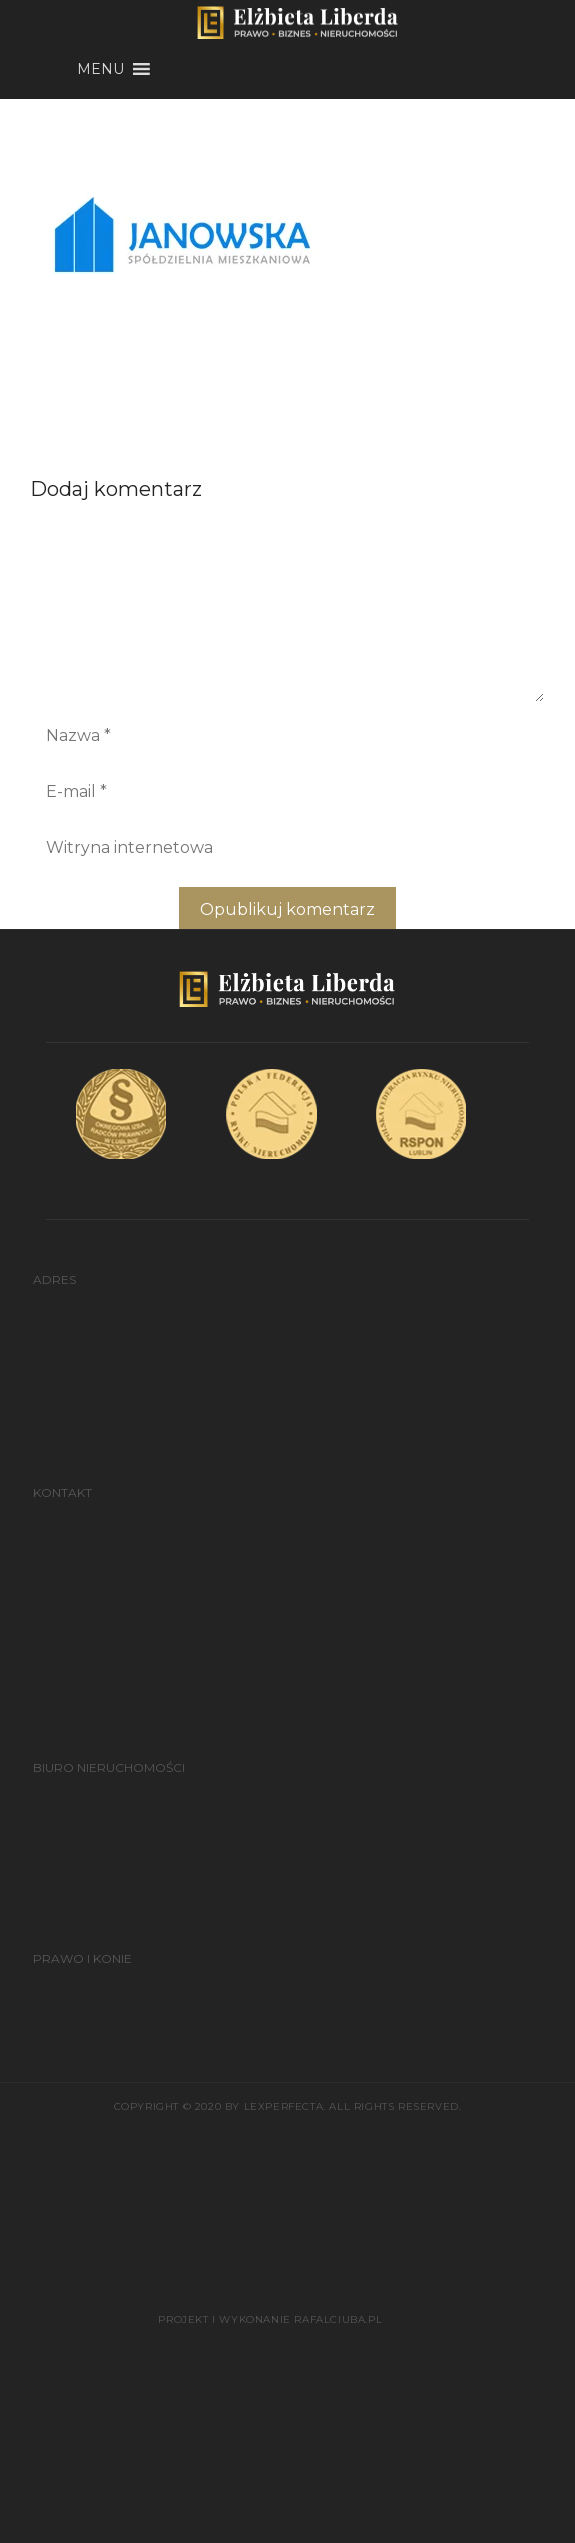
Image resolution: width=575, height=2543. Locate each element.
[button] (100, 69)
